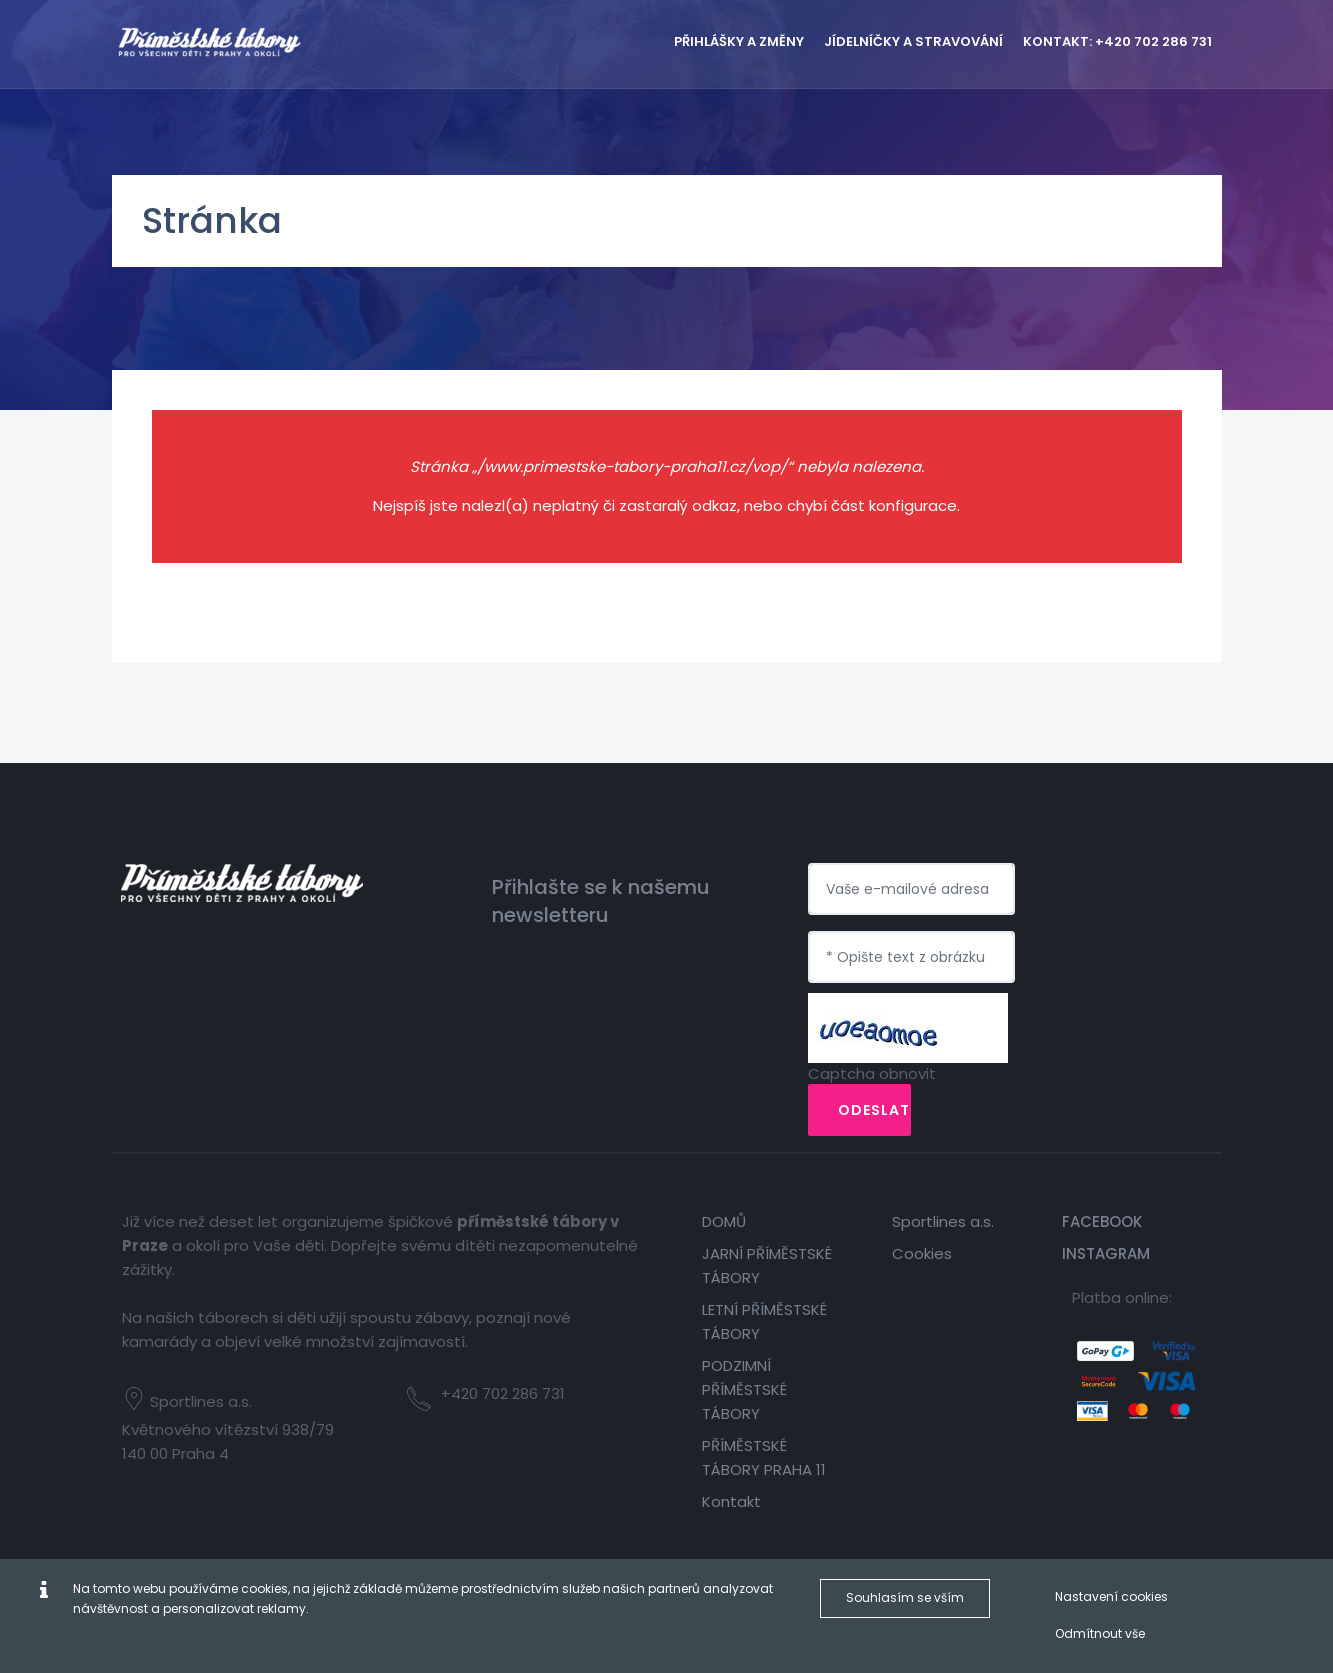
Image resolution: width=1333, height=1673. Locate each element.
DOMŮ (724, 1221)
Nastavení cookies (1111, 1596)
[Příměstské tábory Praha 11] (242, 39)
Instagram (1106, 1253)
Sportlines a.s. (943, 1221)
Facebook (1102, 1221)
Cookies (922, 1253)
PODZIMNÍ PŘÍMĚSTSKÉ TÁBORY (744, 1389)
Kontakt (731, 1501)
